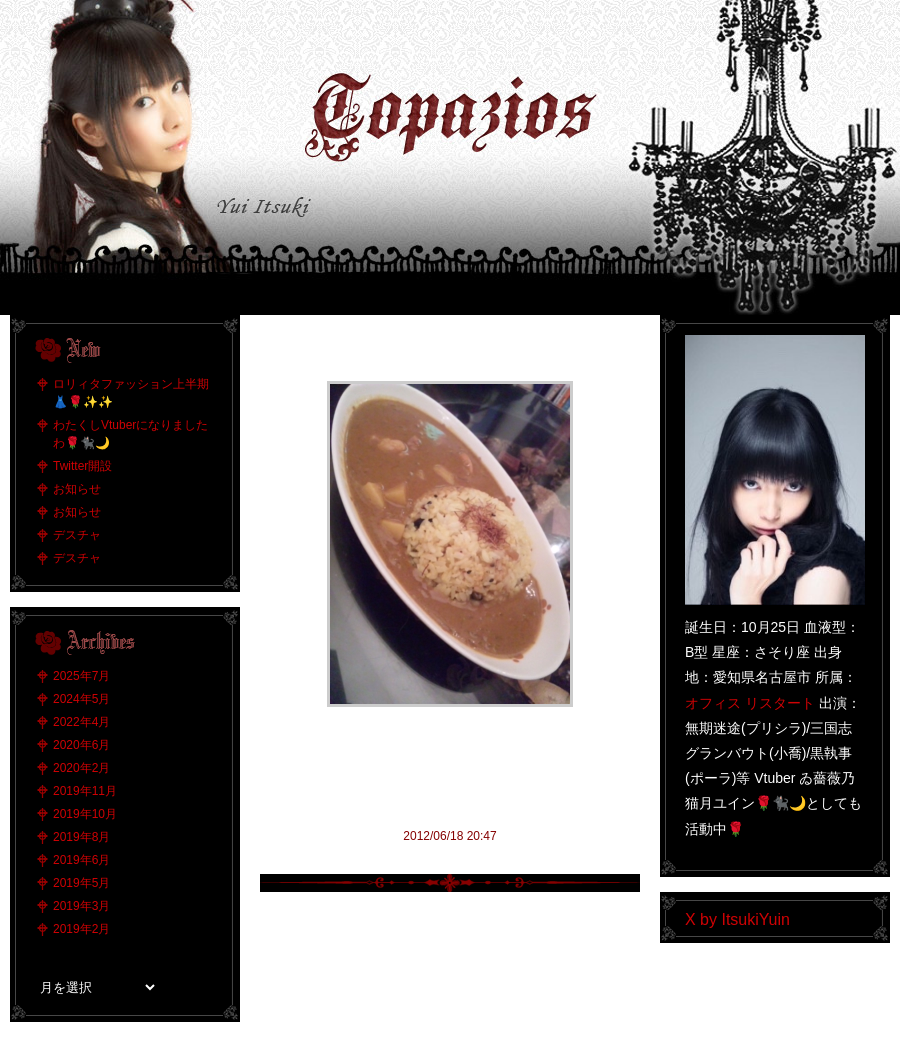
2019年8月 (81, 837)
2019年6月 (81, 860)
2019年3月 (81, 906)
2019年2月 (81, 929)
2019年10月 (85, 814)
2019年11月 (85, 791)
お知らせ (77, 489)
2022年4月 (81, 722)
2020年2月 (81, 768)
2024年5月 (81, 699)
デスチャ (77, 535)
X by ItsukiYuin (737, 919)
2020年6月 (81, 745)
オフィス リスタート (750, 703)
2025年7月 (81, 676)
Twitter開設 (82, 466)
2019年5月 (81, 883)
